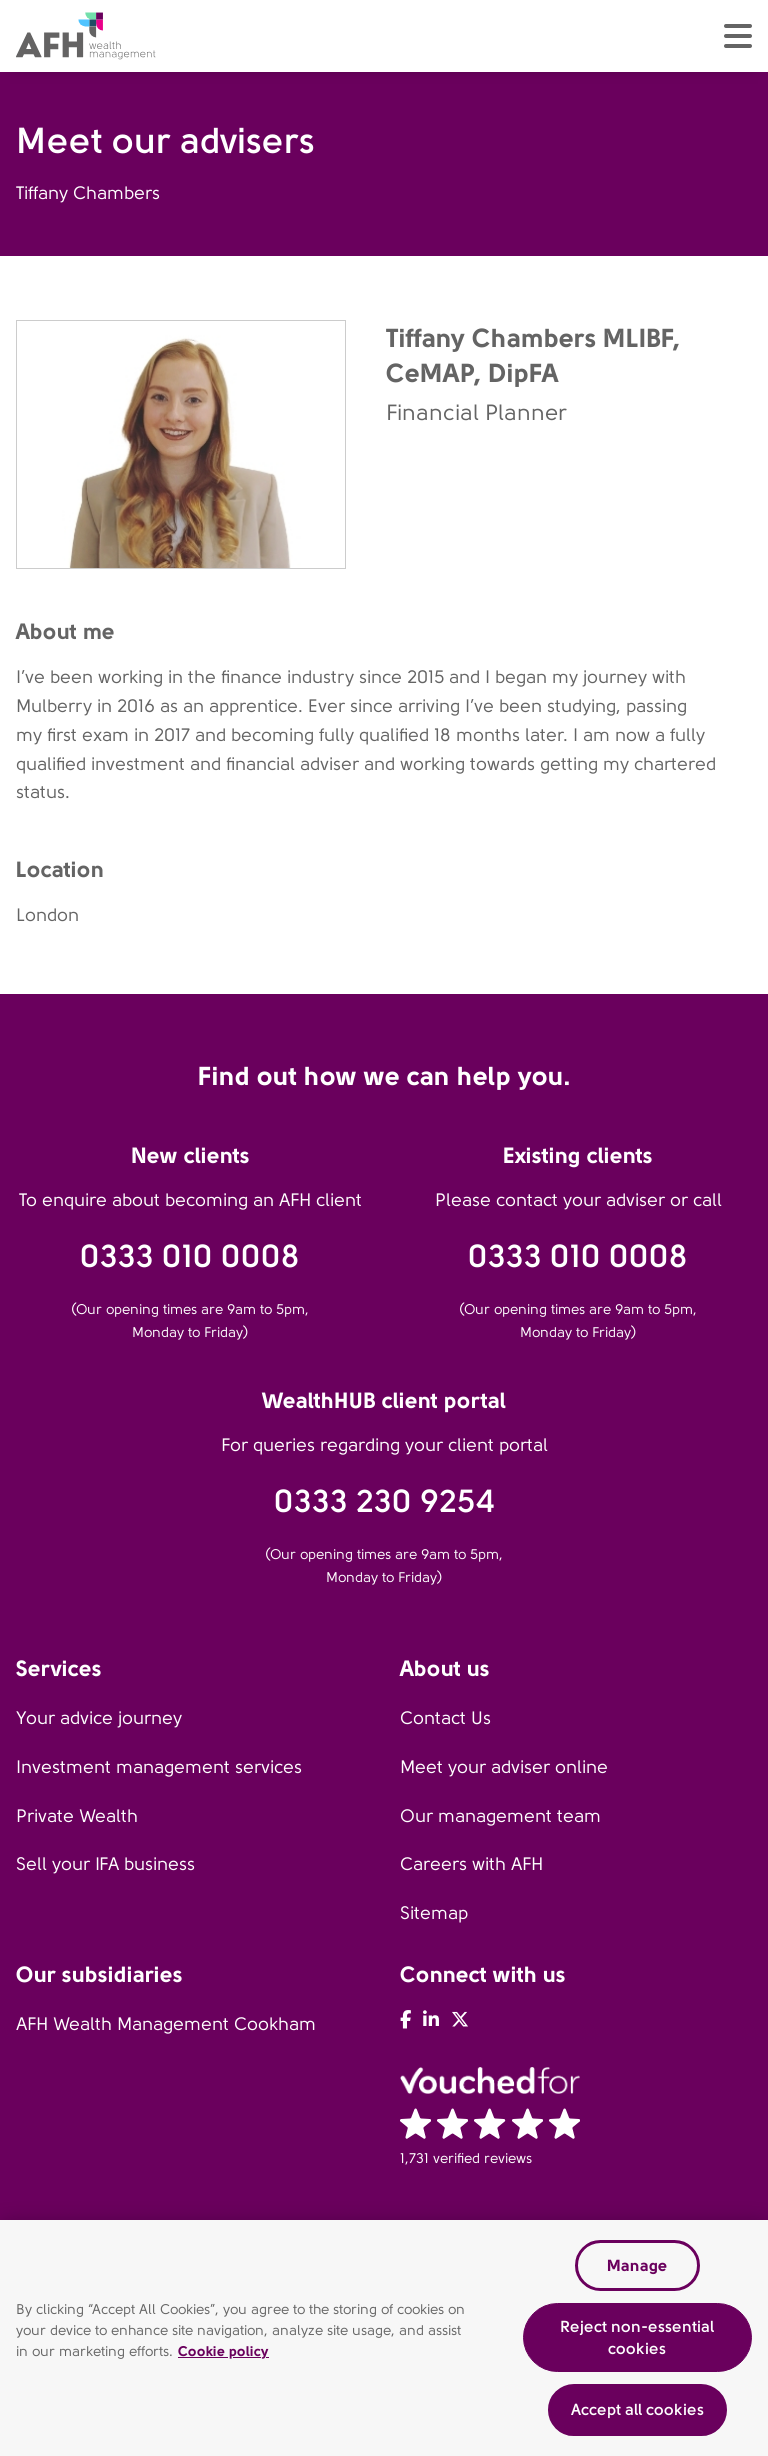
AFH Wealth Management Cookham (166, 2024)
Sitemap (434, 1913)
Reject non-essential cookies (637, 2337)
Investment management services (159, 1767)
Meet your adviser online (504, 1767)
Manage (637, 2265)
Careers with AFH (471, 1864)
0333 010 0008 (190, 1256)
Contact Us (445, 1718)
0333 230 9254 (384, 1501)
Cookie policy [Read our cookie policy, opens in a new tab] (223, 2351)
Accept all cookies (637, 2409)
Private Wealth (77, 1816)
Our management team (500, 1816)
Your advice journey (99, 1718)
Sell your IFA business (105, 1864)
